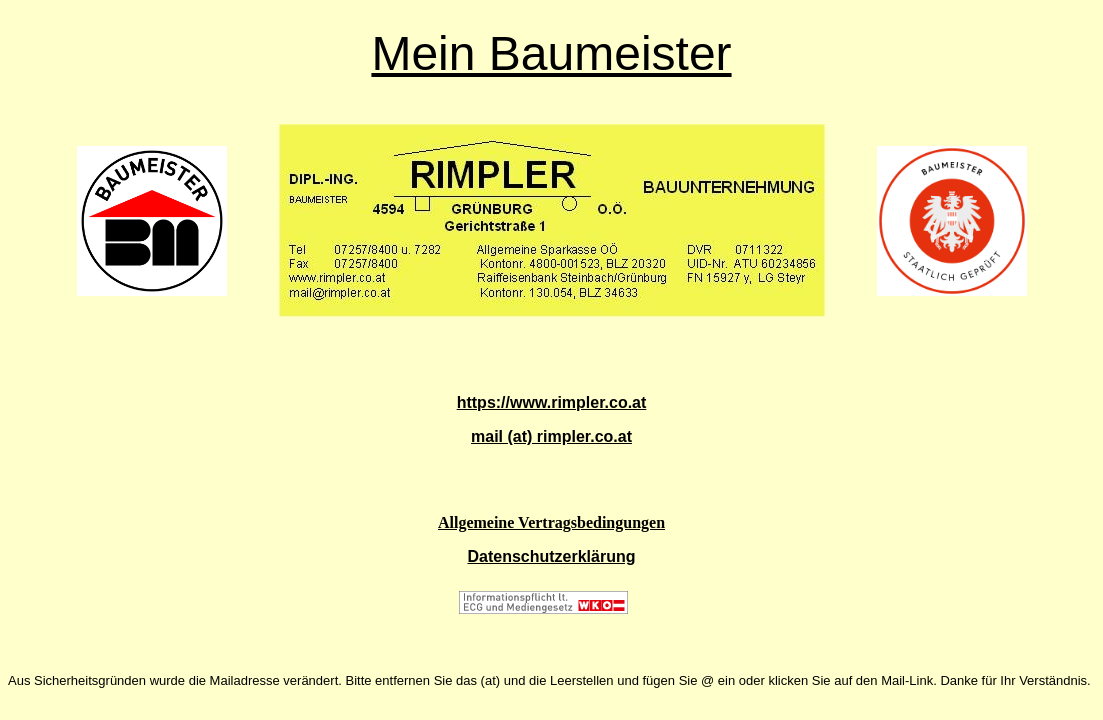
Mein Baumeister (551, 53)
